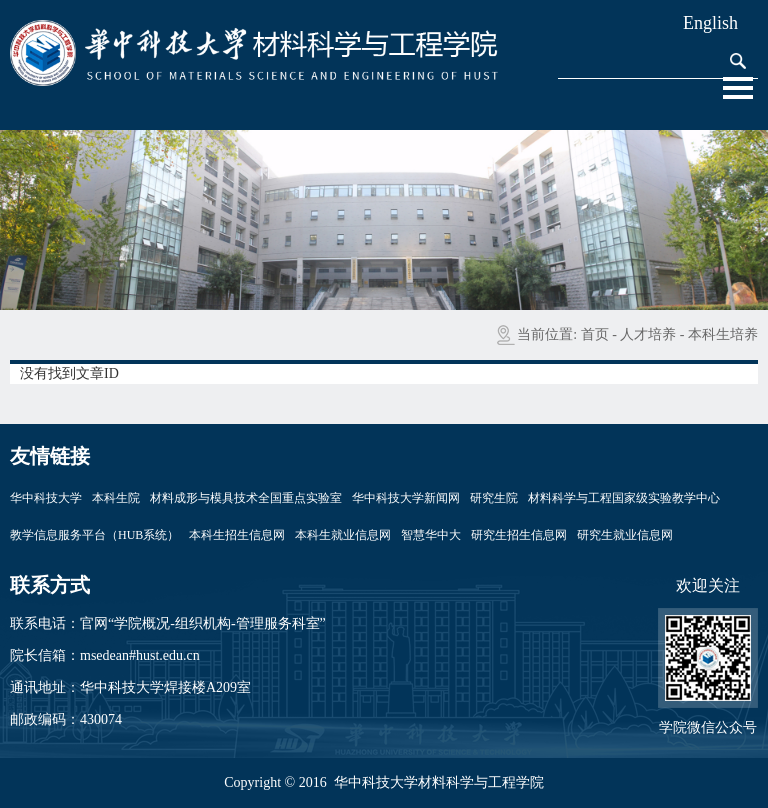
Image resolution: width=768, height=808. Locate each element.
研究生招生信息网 (519, 535)
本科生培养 (723, 334)
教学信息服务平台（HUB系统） (94, 535)
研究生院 (494, 498)
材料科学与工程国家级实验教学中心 (624, 498)
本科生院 (116, 498)
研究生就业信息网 (625, 535)
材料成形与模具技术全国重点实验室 (246, 498)
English (710, 23)
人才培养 (648, 334)
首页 (595, 334)
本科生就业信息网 (343, 535)
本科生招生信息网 (237, 535)
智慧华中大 (431, 535)
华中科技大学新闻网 (406, 498)
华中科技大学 (46, 498)
